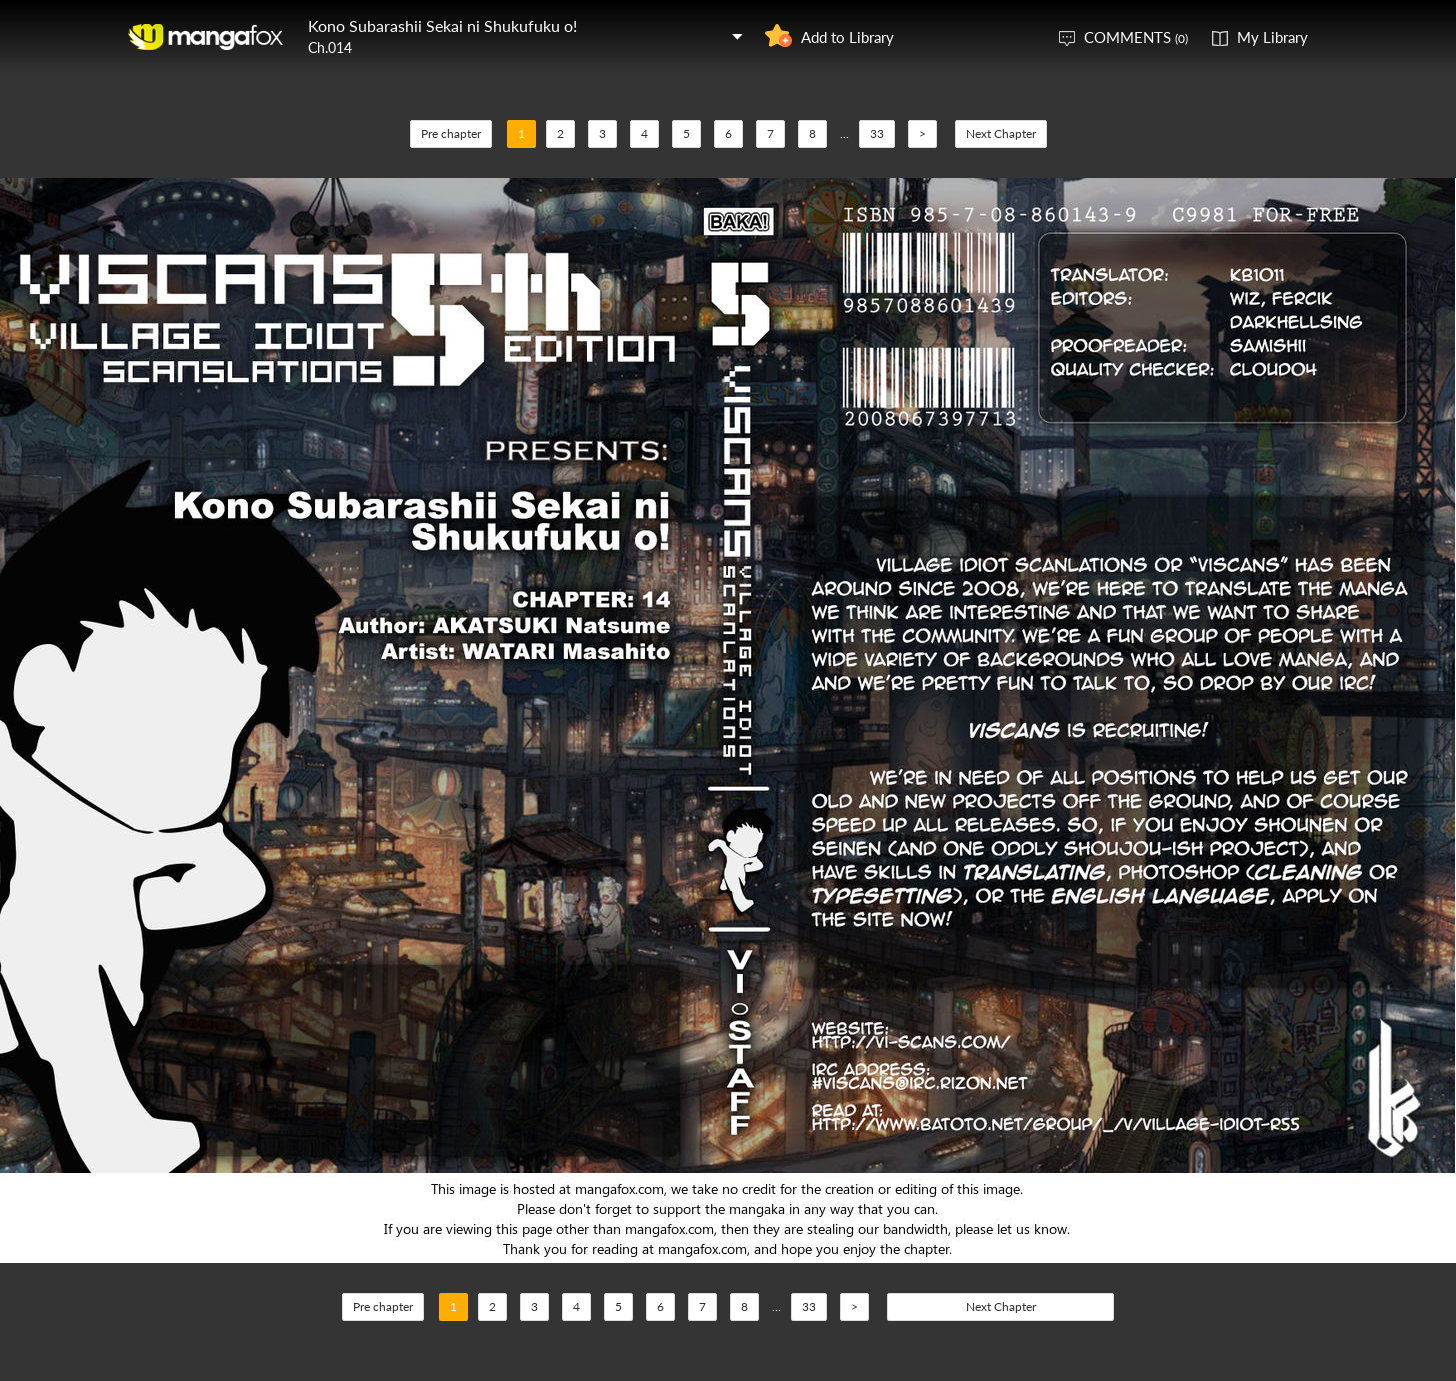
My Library (1272, 37)
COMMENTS (1136, 37)
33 (877, 133)
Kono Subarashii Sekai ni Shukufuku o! (442, 25)
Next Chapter (1001, 133)
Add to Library (847, 37)
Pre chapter (451, 133)
